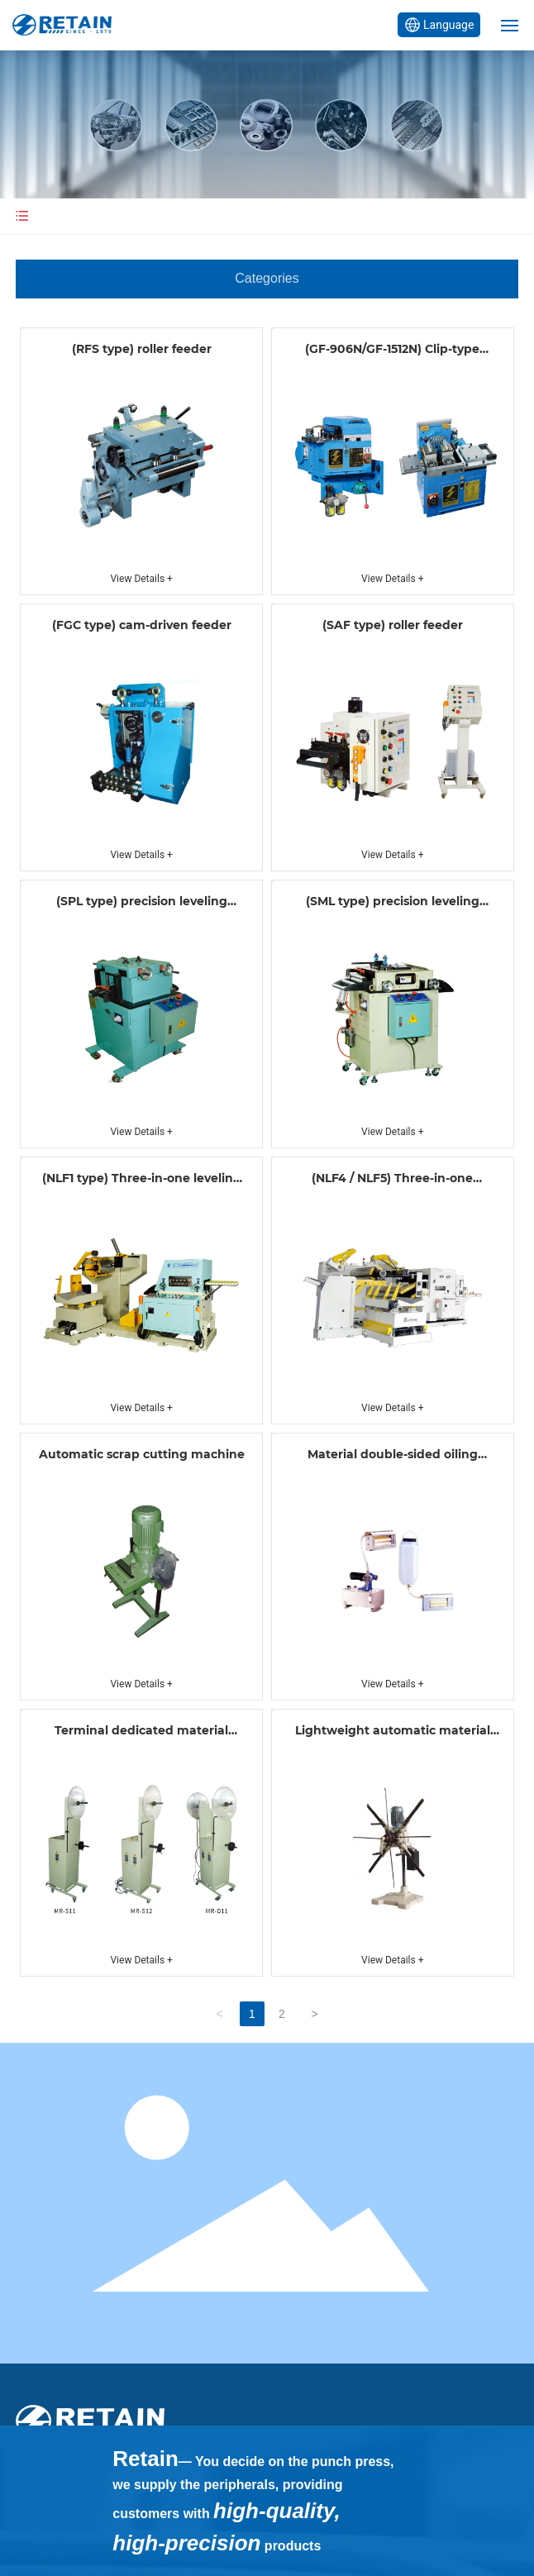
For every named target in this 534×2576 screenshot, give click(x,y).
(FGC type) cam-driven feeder (141, 625)
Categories (266, 278)
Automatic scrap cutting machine (142, 1454)
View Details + (141, 578)
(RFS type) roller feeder (142, 348)
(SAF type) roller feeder (392, 625)
